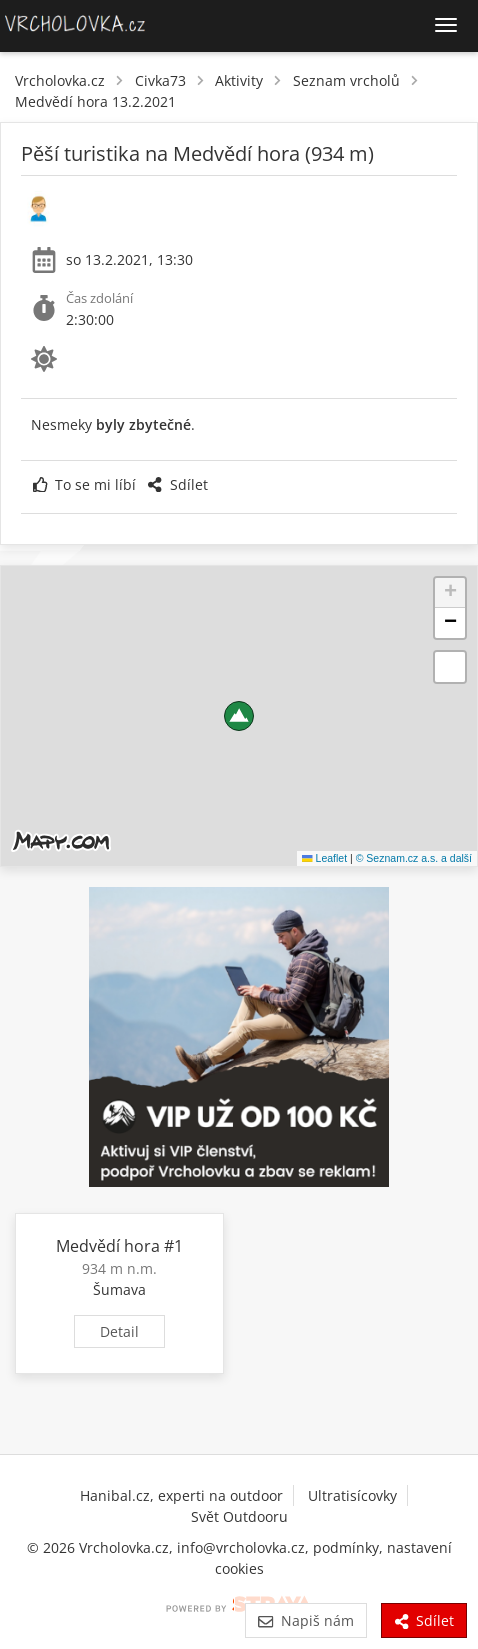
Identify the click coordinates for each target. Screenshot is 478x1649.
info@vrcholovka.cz (241, 1547)
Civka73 (160, 80)
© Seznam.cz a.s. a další (414, 858)
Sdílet (177, 484)
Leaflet (324, 858)
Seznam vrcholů (346, 80)
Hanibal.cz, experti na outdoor (181, 1495)
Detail (119, 1331)
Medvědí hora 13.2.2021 (95, 101)
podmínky (346, 1547)
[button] (239, 716)
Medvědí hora (108, 1246)
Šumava (119, 1289)
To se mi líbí (84, 484)
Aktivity (239, 80)
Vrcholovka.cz (60, 80)
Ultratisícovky (352, 1495)
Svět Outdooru (239, 1516)
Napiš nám (305, 1620)
